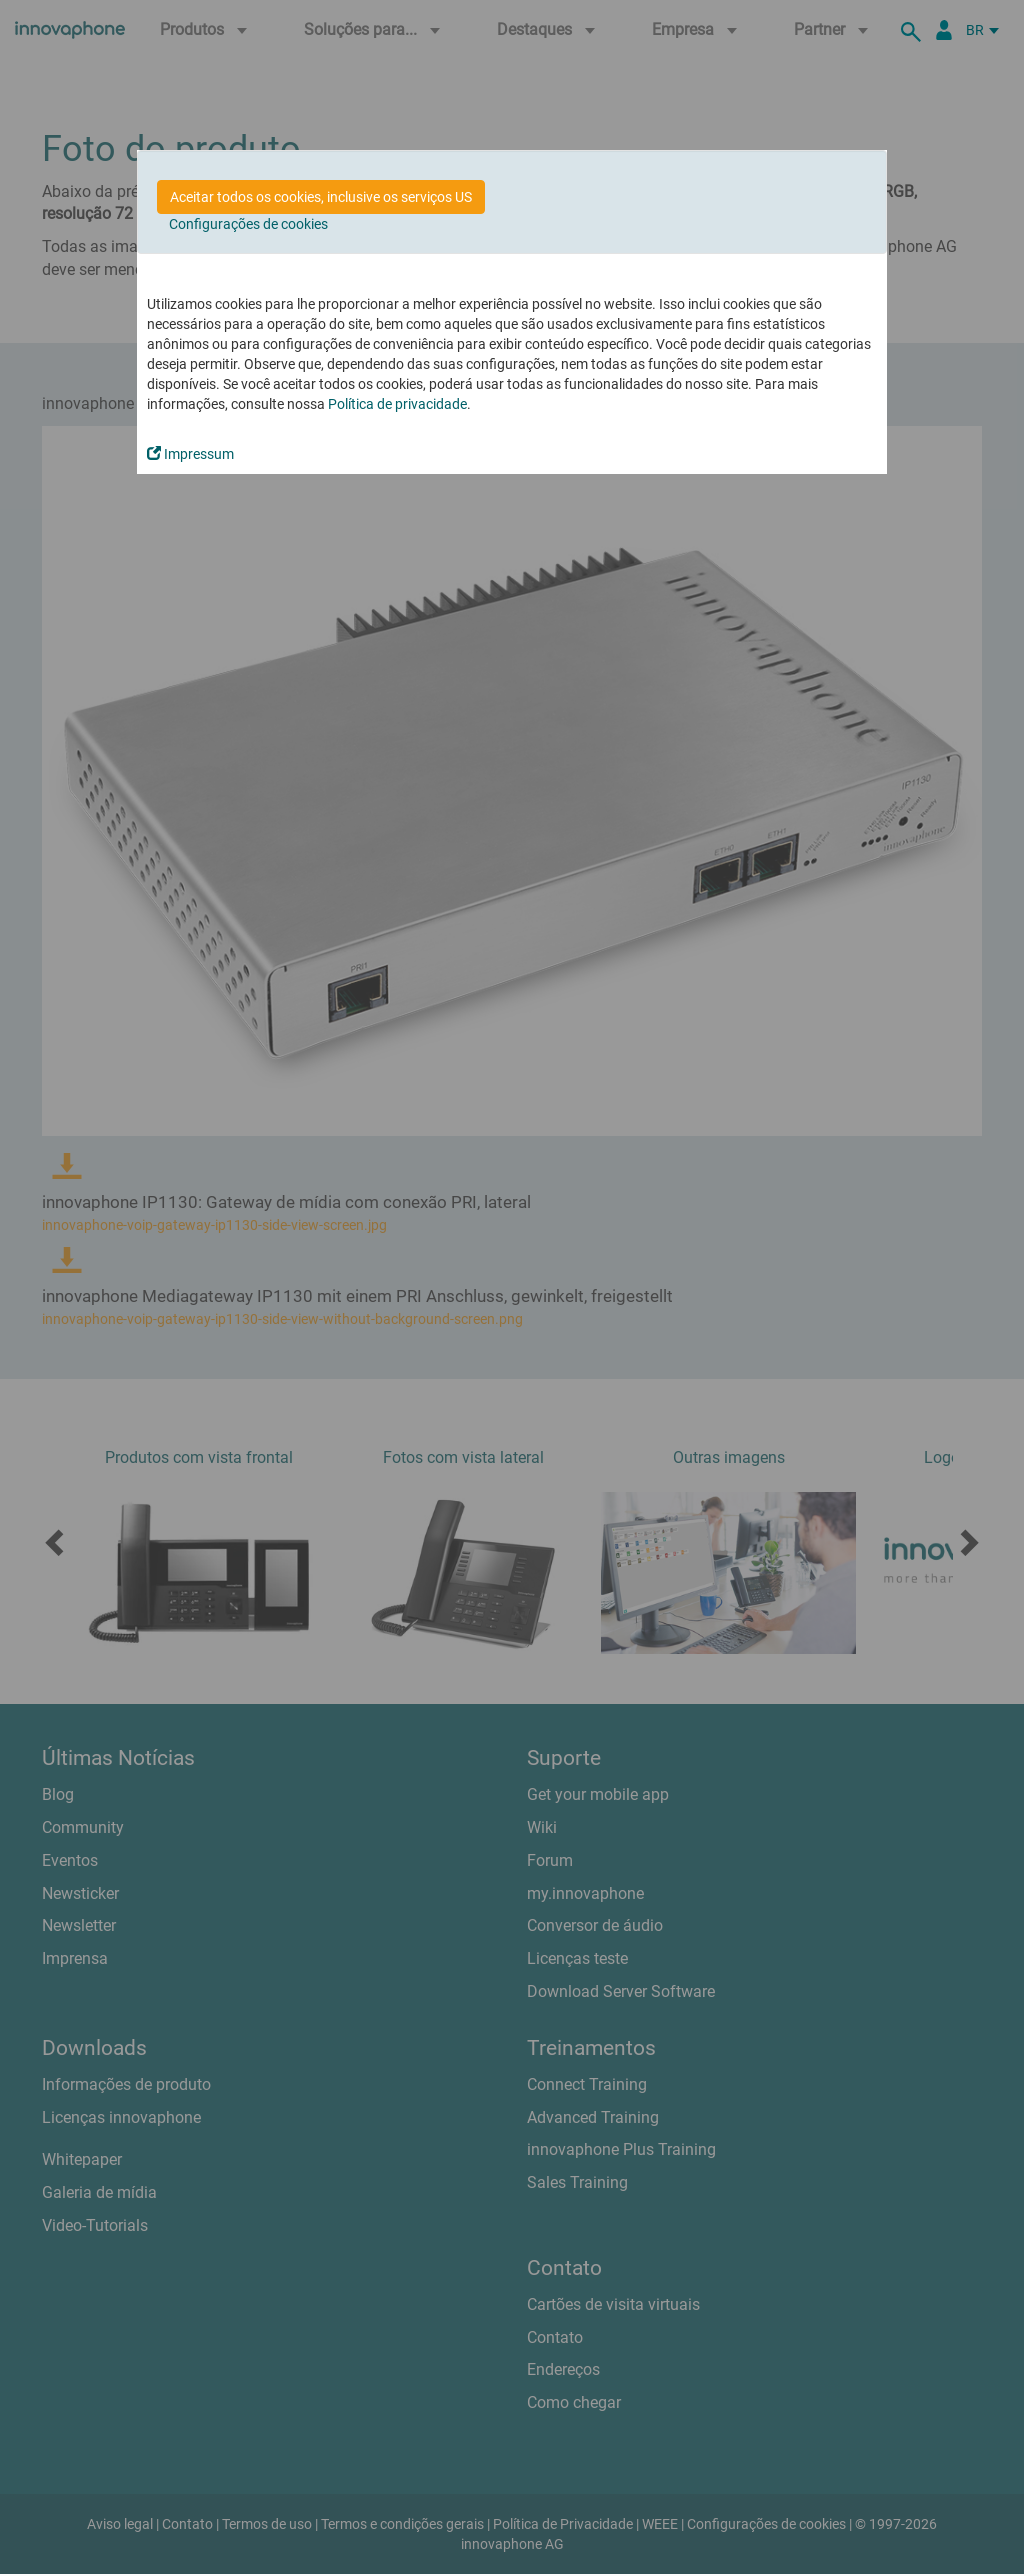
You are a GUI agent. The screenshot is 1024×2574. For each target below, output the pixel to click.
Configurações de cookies (248, 224)
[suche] (914, 30)
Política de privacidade (397, 404)
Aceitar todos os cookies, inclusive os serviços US (321, 197)
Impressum (190, 454)
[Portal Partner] (944, 30)
